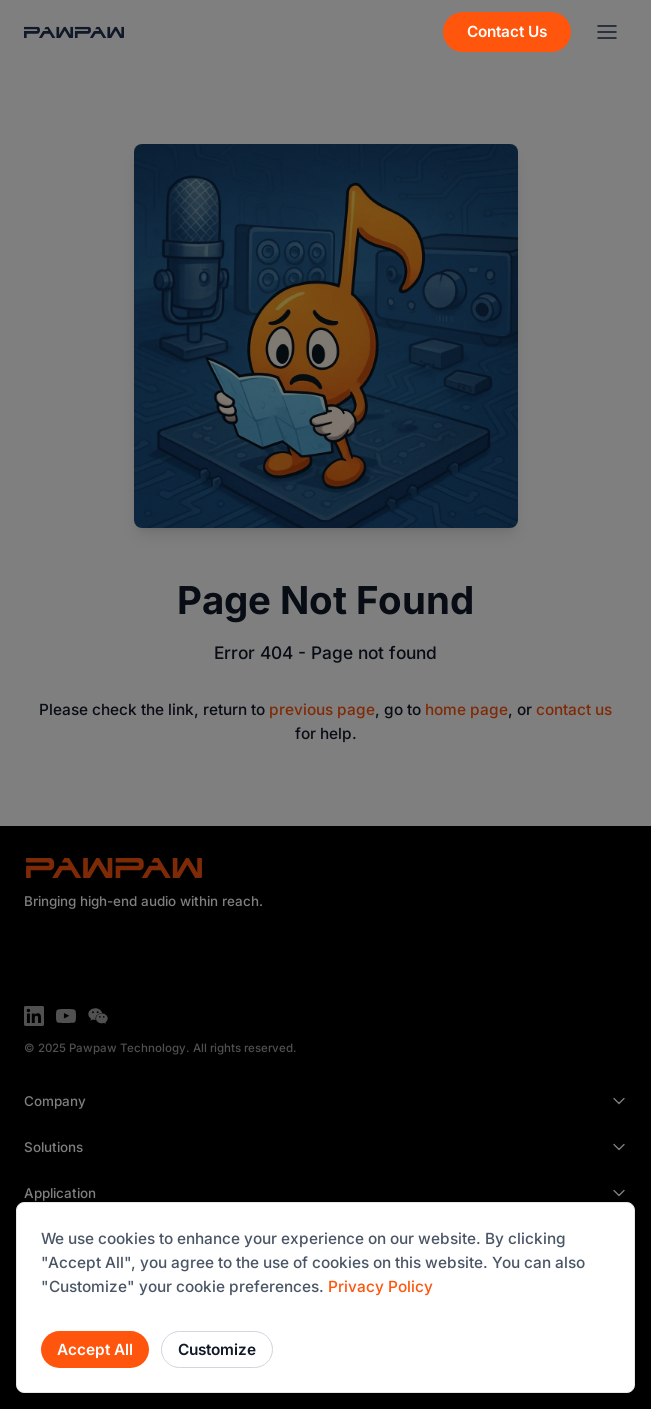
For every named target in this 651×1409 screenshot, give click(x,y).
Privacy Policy (380, 1286)
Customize (217, 1349)
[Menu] (607, 32)
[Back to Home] (74, 32)
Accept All (95, 1349)
